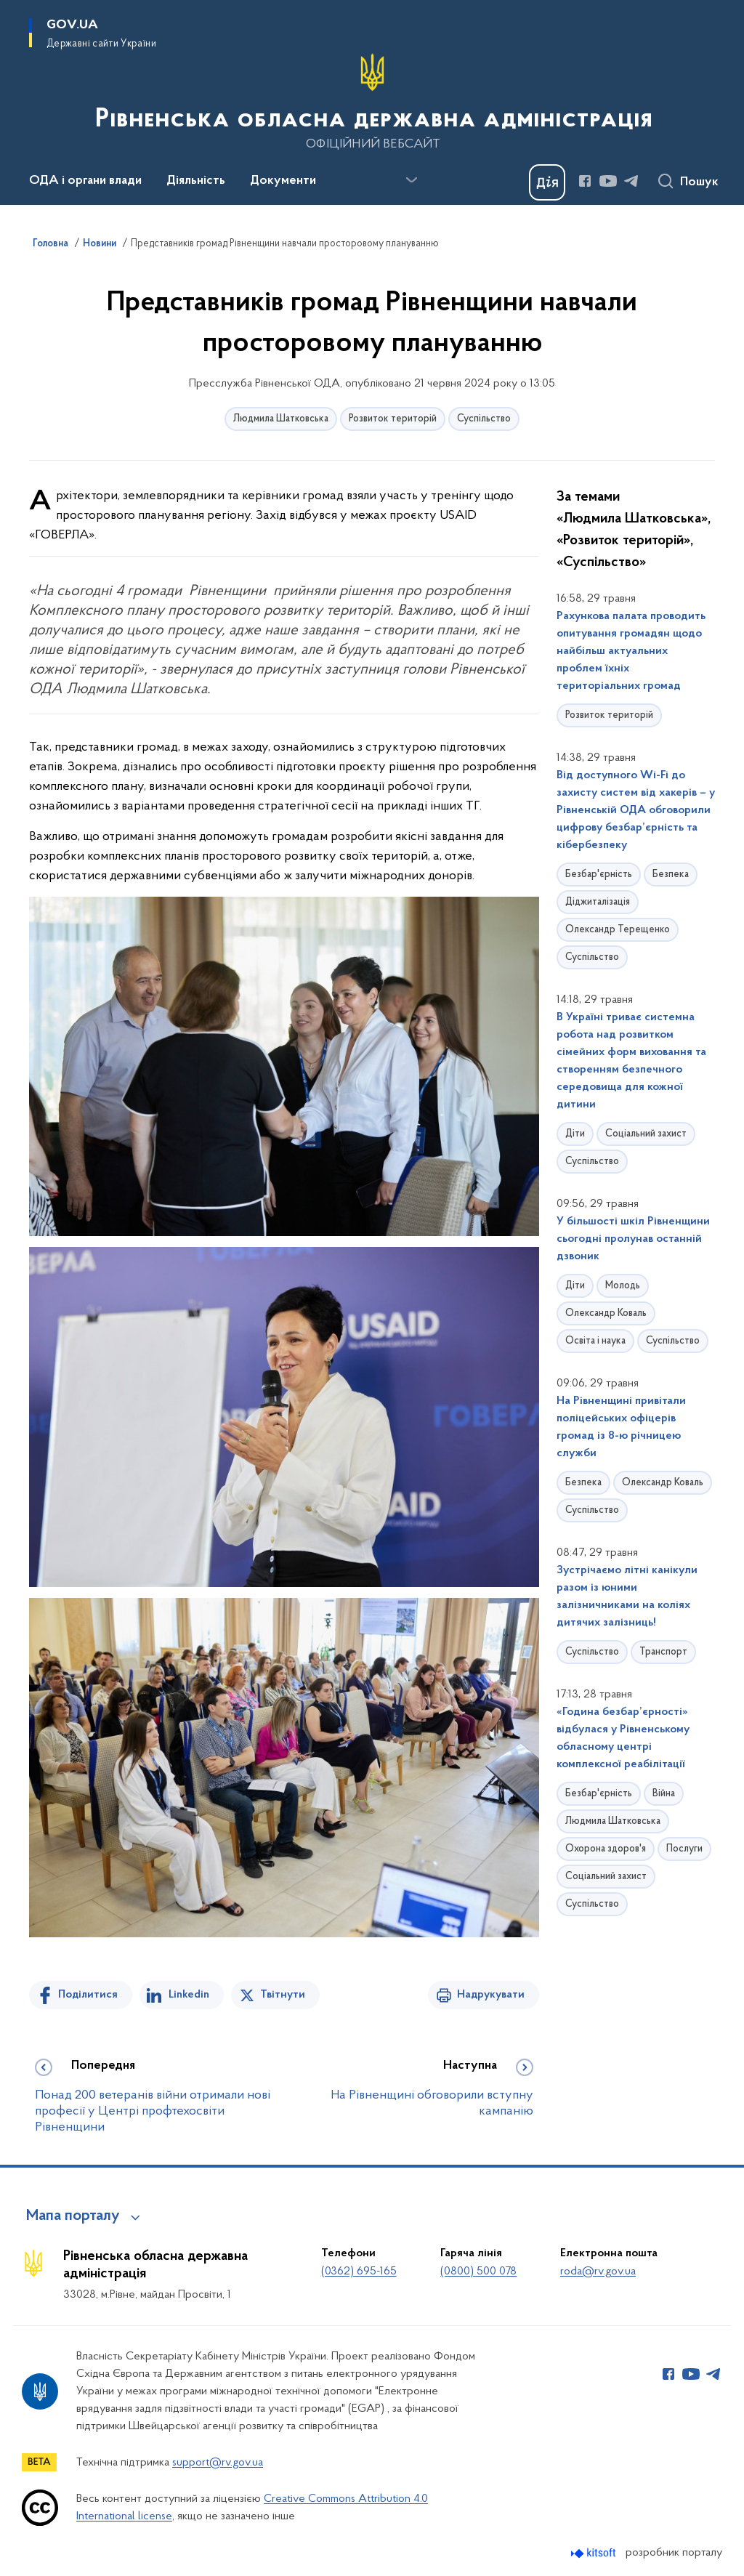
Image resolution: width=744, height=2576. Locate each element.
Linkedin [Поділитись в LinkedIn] (189, 1994)
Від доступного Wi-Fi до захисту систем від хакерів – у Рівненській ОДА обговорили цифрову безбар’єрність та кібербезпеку (636, 810)
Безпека (670, 874)
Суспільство (484, 418)
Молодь (622, 1285)
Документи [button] (283, 180)
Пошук (699, 182)
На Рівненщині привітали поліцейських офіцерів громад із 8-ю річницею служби (621, 1427)
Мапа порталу (73, 2216)
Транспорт (663, 1652)
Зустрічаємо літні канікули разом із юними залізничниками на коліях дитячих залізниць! (627, 1596)
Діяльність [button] (195, 180)
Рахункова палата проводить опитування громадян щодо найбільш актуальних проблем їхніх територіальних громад (631, 651)
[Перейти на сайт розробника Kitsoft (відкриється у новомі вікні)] (594, 2553)
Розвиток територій (393, 418)
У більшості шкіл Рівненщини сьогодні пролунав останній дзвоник (633, 1239)
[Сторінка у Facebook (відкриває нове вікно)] (585, 181)
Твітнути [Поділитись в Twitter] (282, 1994)
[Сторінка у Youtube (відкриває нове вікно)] (608, 181)
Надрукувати (491, 1994)
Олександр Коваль (606, 1313)
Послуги (684, 1849)
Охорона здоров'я (605, 1849)
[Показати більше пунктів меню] (411, 180)
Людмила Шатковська (280, 418)
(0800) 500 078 (478, 2271)
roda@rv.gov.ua (598, 2271)
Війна (663, 1793)
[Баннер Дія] (547, 182)
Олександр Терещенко (617, 929)
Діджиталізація (597, 902)
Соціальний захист (646, 1133)
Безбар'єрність (598, 874)
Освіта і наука (595, 1341)
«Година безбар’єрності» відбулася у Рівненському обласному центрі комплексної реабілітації (623, 1738)
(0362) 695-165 (359, 2271)
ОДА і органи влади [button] (85, 180)
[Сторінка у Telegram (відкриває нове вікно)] (631, 181)
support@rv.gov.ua (217, 2462)
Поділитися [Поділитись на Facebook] (88, 1994)
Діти (575, 1133)
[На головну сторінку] (372, 101)
